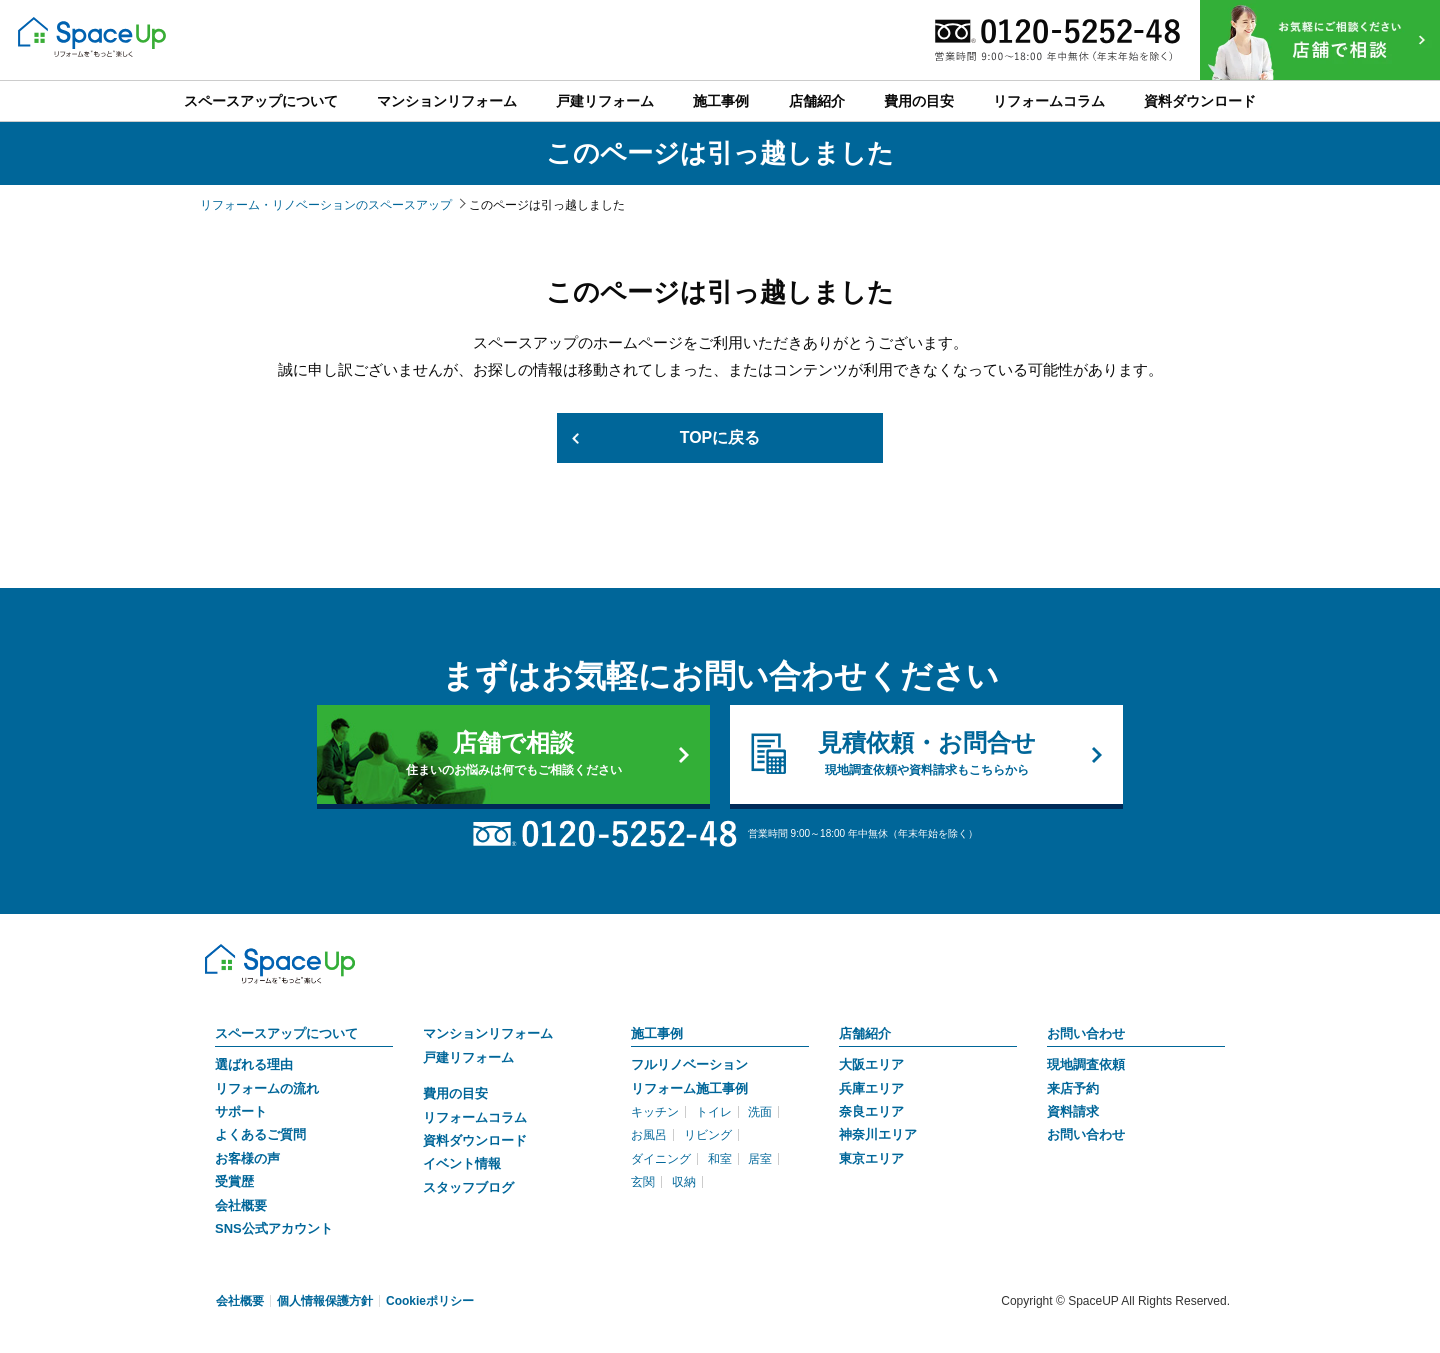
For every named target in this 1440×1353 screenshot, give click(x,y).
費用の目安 (455, 1093)
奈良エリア (871, 1111)
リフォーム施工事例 (689, 1088)
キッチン (655, 1112)
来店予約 (1073, 1088)
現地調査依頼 (1086, 1064)
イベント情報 (462, 1163)
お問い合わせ (1086, 1033)
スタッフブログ (468, 1187)
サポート (241, 1111)
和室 (720, 1159)
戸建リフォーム (468, 1057)
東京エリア (871, 1158)
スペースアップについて (286, 1033)
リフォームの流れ (267, 1088)
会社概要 (241, 1205)
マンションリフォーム (488, 1033)
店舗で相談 (513, 754)
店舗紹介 (865, 1033)
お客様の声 (247, 1158)
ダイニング (661, 1159)
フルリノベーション (689, 1064)
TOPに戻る (720, 437)
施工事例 (657, 1033)
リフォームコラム (475, 1117)
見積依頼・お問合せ (926, 754)
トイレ (714, 1112)
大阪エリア (871, 1064)
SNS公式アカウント (274, 1228)
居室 (760, 1159)
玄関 (643, 1182)
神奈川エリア (878, 1135)
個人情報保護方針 (325, 1301)
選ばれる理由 (254, 1064)
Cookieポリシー (430, 1301)
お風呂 (649, 1136)
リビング (708, 1136)
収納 (684, 1182)
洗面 (760, 1112)
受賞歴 (234, 1181)
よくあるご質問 (260, 1135)
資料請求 (1073, 1111)
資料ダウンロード (475, 1140)
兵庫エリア (871, 1088)
